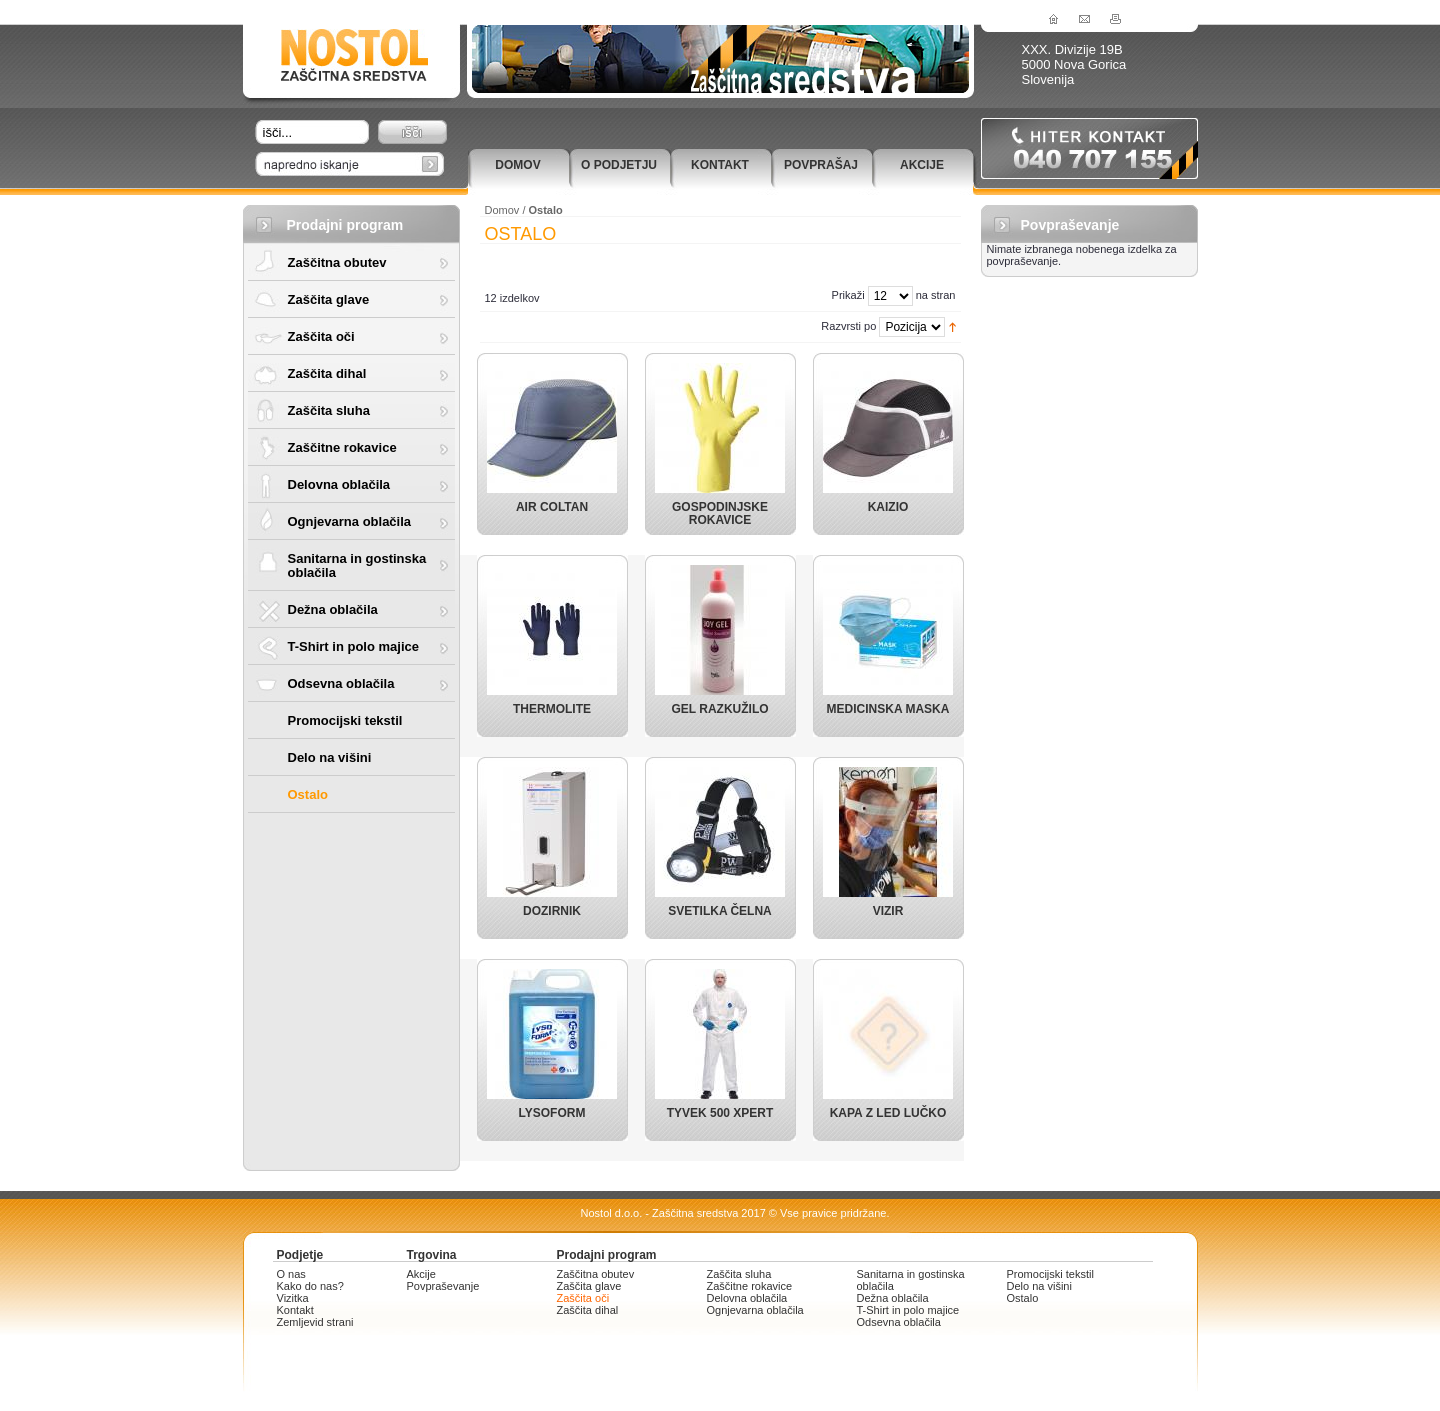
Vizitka (293, 1298)
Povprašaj (821, 165)
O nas (291, 1274)
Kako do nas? (310, 1286)
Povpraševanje (443, 1286)
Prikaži (848, 295)
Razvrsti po (848, 326)
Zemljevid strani (315, 1322)
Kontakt (720, 165)
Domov (517, 165)
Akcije (922, 165)
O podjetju (619, 165)
